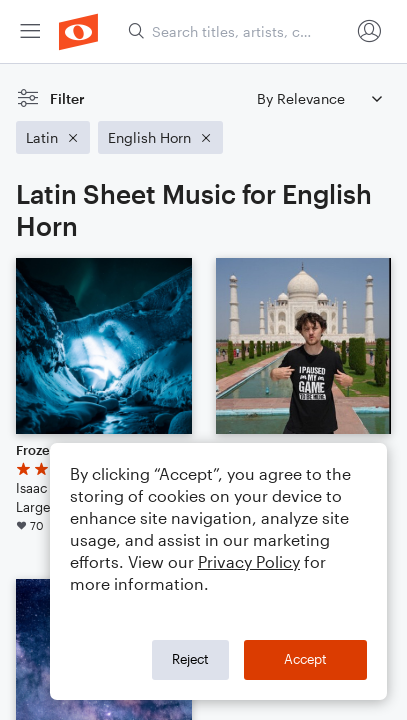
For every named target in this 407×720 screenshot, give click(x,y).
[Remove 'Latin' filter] (53, 137)
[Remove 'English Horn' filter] (160, 137)
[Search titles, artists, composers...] (238, 31)
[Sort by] (319, 98)
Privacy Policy (249, 561)
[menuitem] (30, 31)
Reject (190, 659)
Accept (305, 659)
